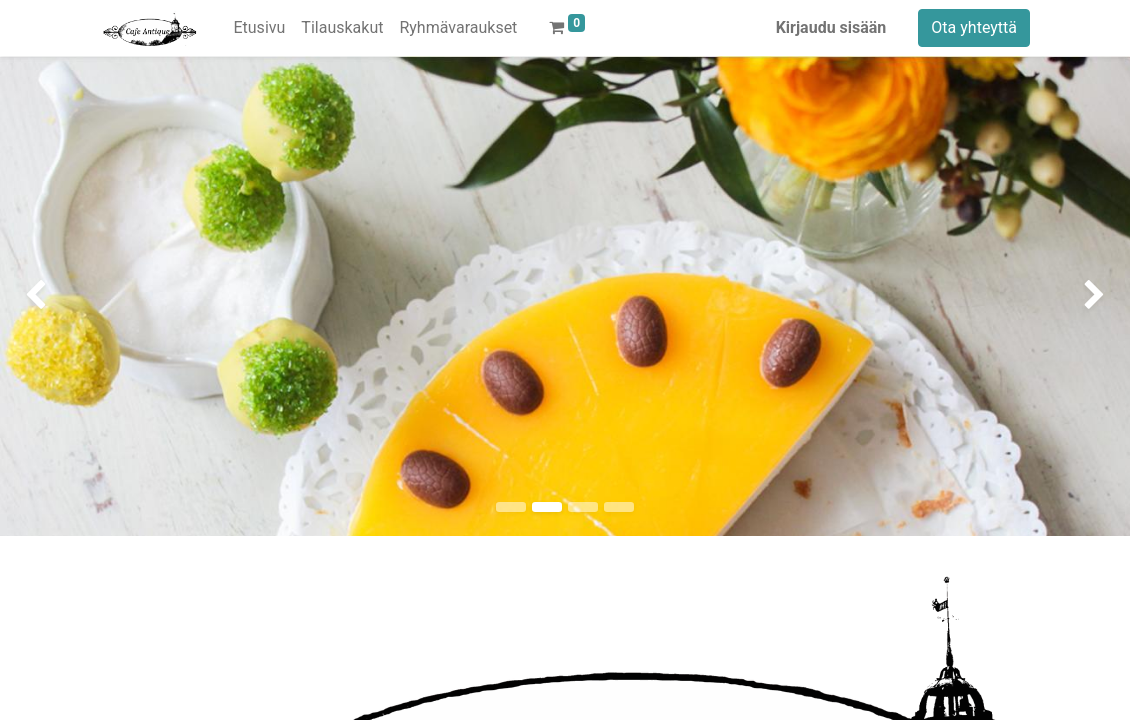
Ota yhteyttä (974, 27)
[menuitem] (259, 28)
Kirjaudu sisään (831, 27)
